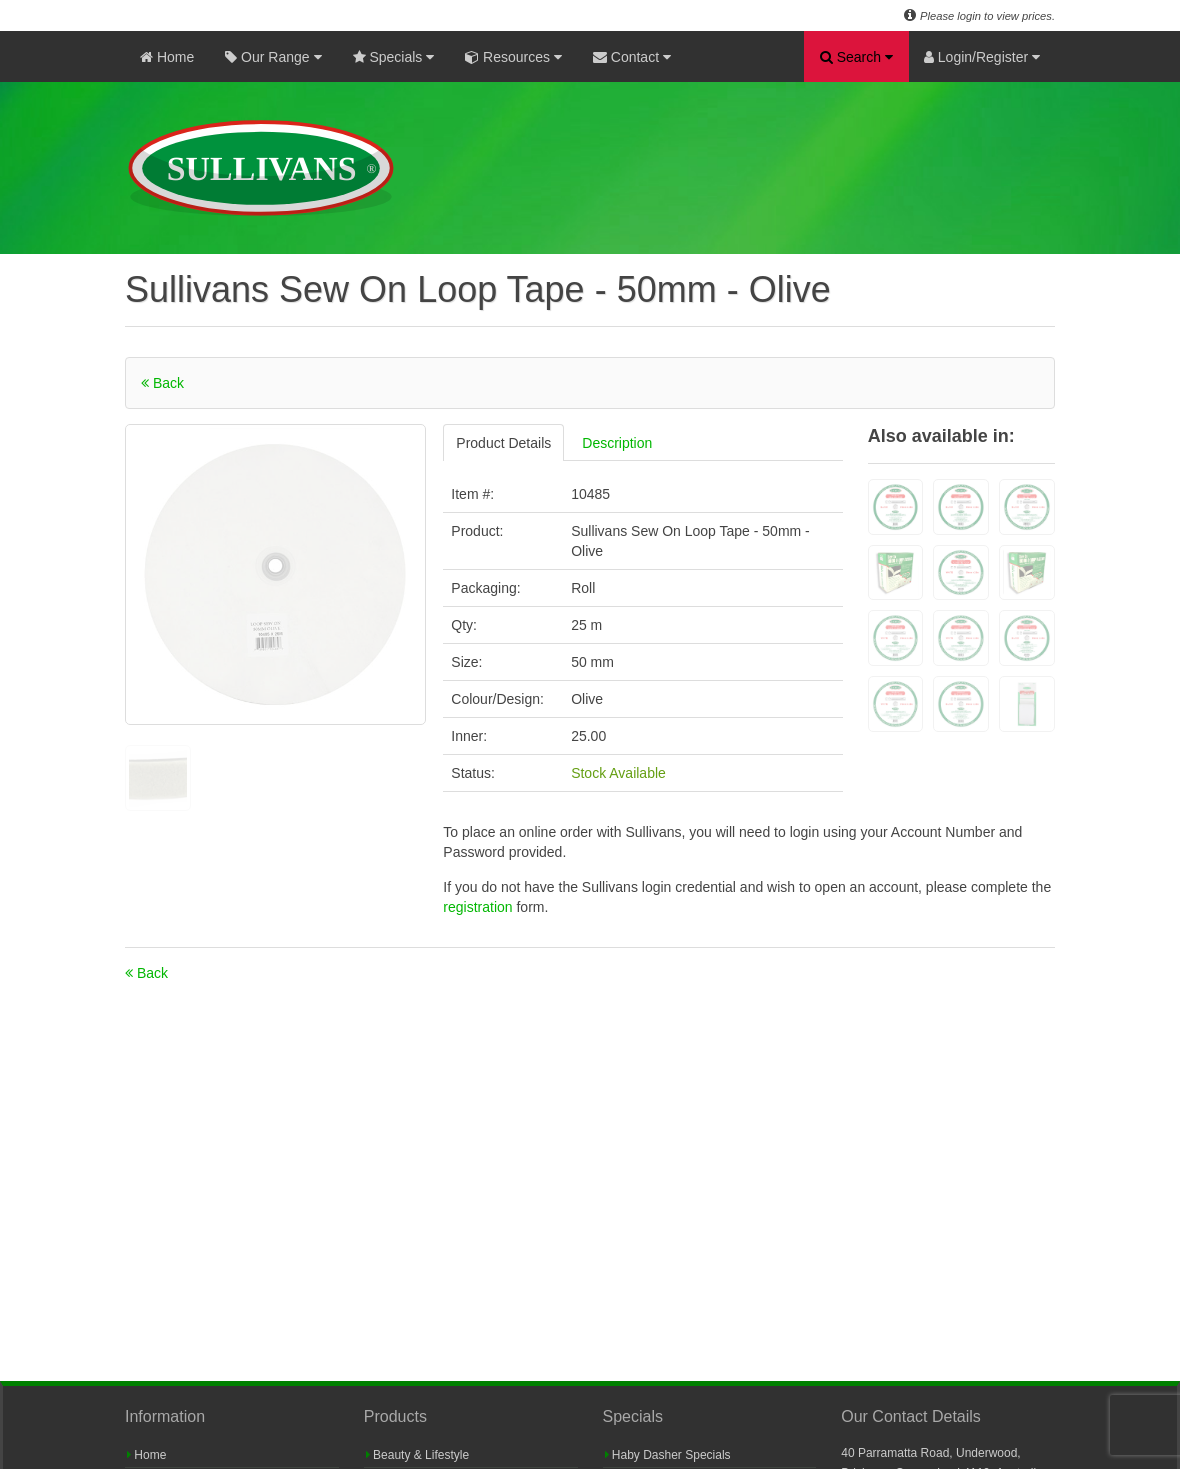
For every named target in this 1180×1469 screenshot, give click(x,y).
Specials (394, 57)
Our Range (273, 57)
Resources (513, 57)
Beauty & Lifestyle (417, 1455)
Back (162, 383)
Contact (632, 57)
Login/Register (982, 57)
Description (617, 443)
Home (167, 57)
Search (856, 57)
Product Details (503, 443)
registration (479, 907)
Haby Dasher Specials (668, 1455)
